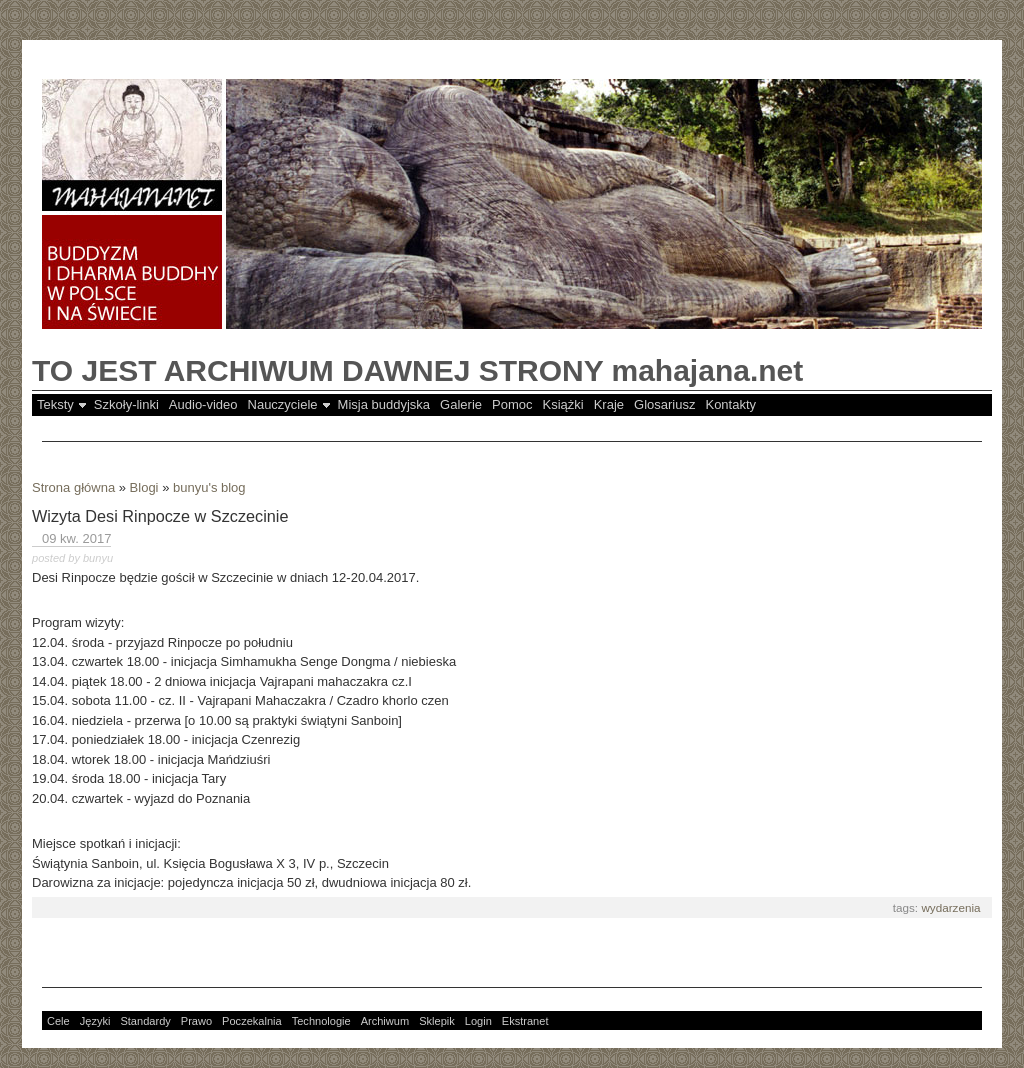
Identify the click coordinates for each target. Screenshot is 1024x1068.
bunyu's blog (209, 487)
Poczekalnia (252, 1021)
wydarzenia (950, 907)
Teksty (55, 404)
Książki (563, 404)
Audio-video (203, 404)
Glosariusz (664, 404)
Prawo (196, 1021)
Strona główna (73, 487)
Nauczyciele (283, 404)
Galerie (461, 404)
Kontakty (730, 404)
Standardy (145, 1021)
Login (478, 1021)
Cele (58, 1021)
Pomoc (512, 404)
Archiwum (385, 1021)
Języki (95, 1021)
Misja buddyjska (384, 404)
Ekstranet (525, 1021)
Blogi (144, 487)
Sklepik (437, 1021)
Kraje (609, 404)
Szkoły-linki (126, 404)
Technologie (321, 1021)
